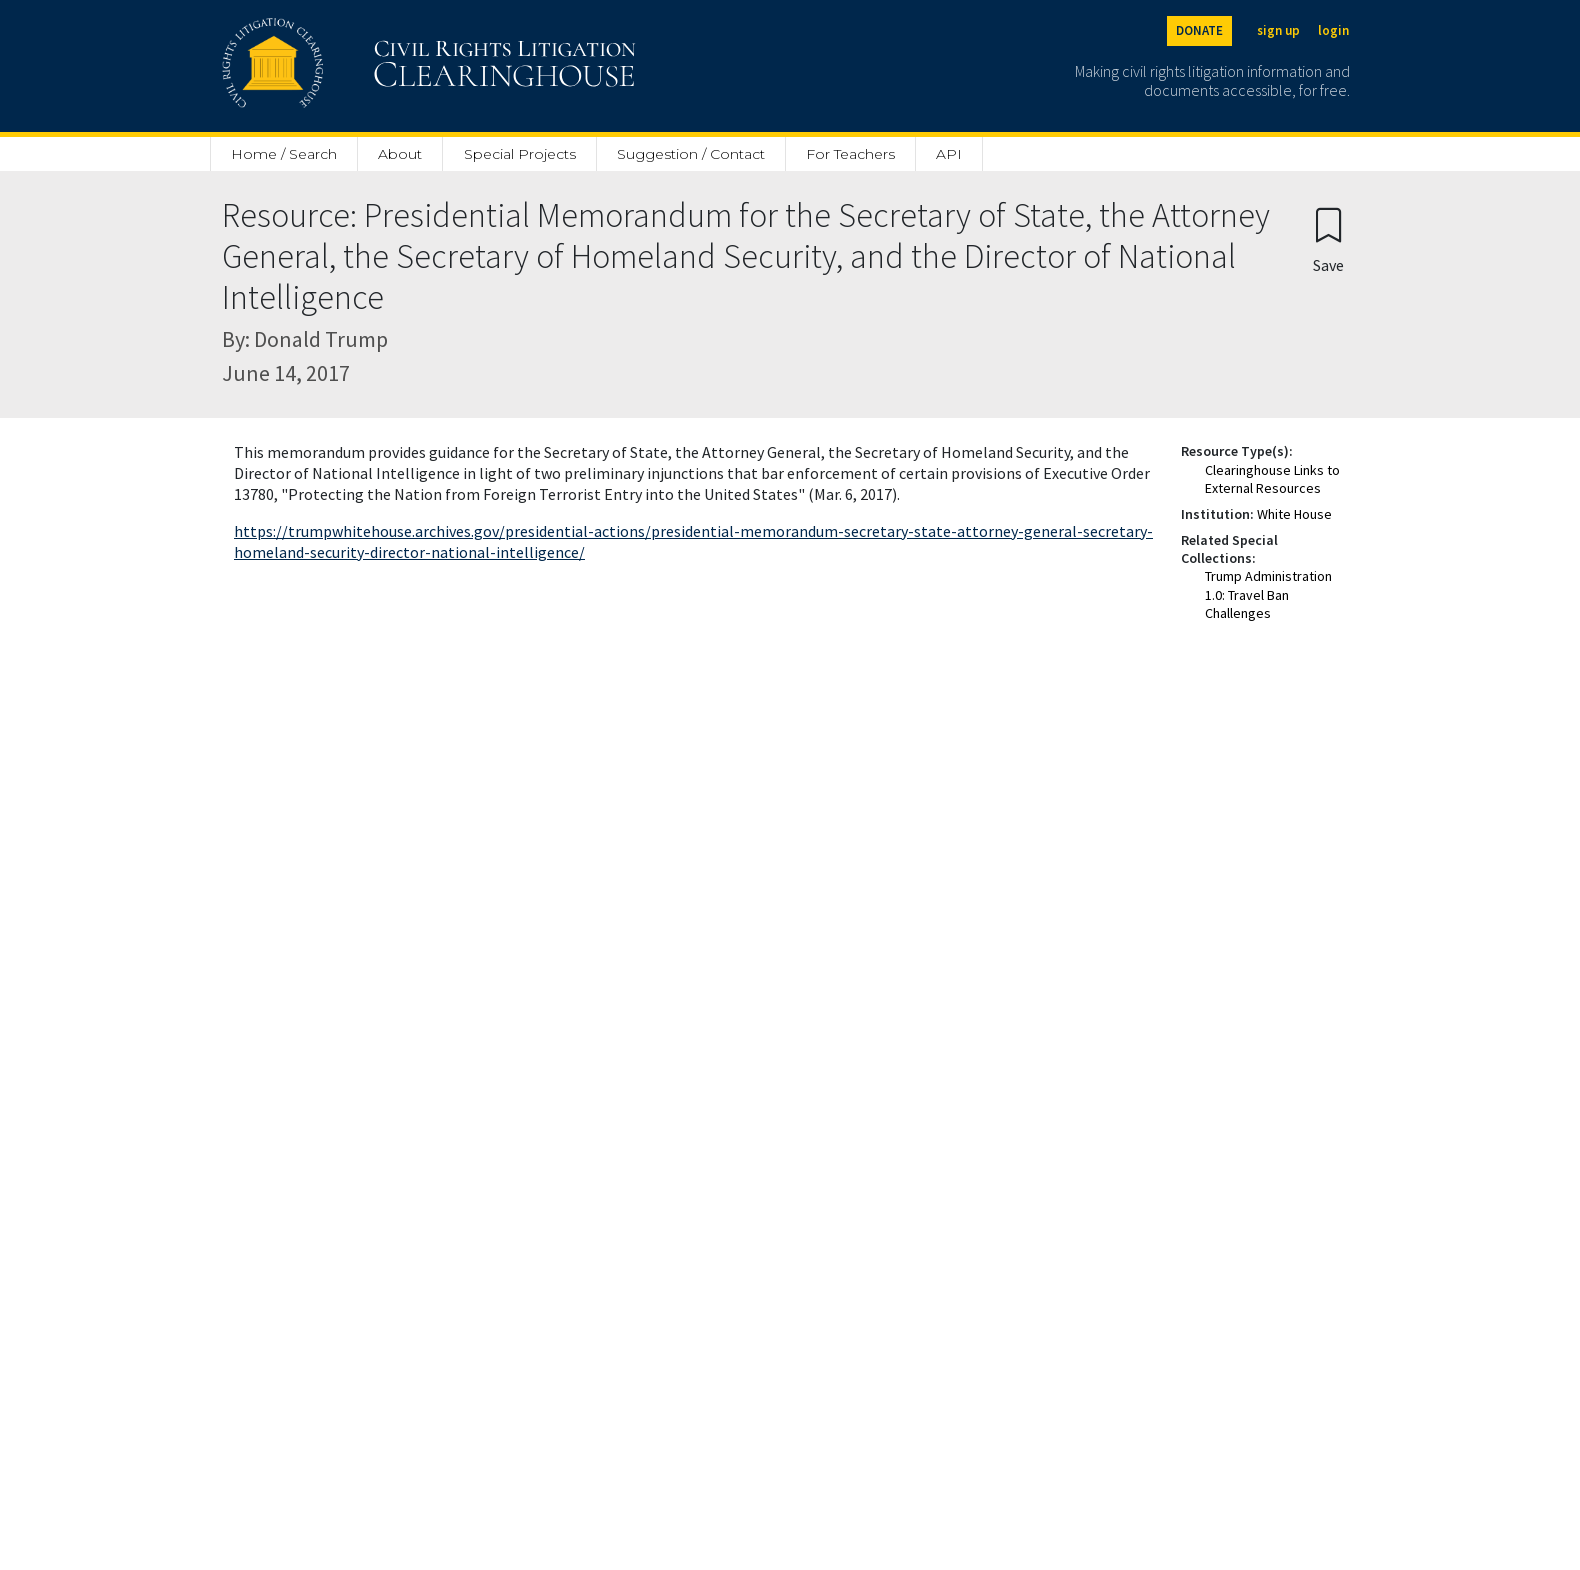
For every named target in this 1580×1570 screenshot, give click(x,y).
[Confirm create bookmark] (1328, 239)
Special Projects (520, 154)
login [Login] (1333, 30)
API (949, 154)
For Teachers (850, 154)
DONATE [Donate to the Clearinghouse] (1199, 30)
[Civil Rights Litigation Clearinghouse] (372, 66)
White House (1294, 514)
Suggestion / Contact (691, 154)
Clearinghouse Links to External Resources (1272, 479)
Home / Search (284, 154)
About (400, 154)
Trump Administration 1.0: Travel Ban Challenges (1268, 594)
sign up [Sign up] (1278, 30)
